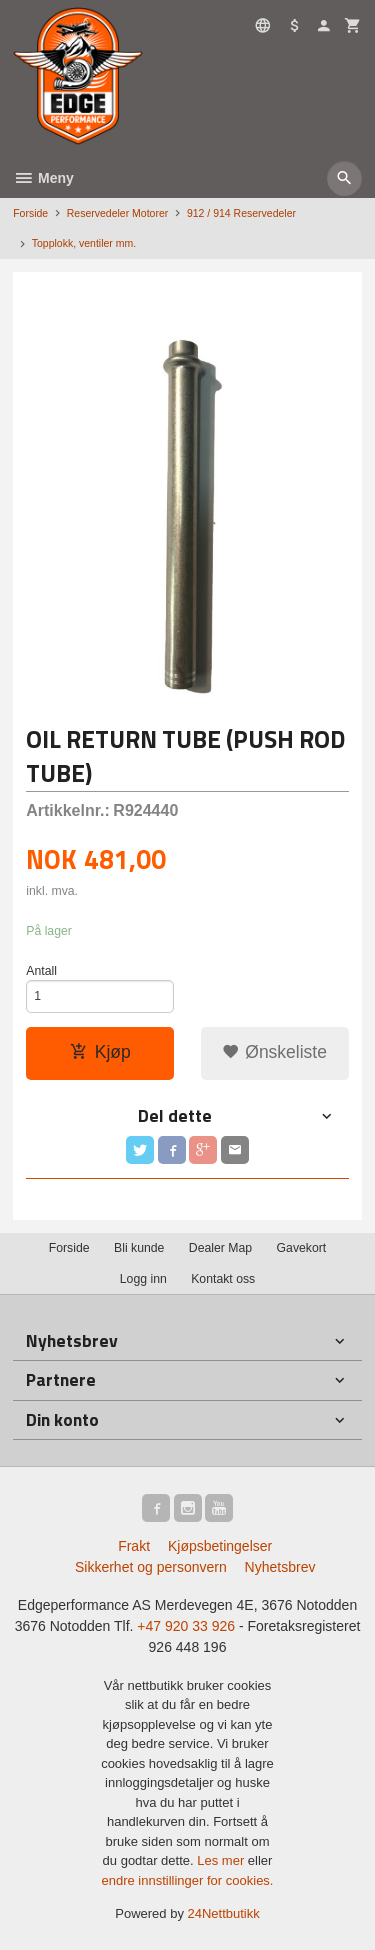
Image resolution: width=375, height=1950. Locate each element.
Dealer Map (220, 1248)
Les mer (222, 1860)
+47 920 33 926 (186, 1626)
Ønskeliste (274, 1052)
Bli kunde (139, 1248)
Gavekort (302, 1248)
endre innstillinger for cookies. (188, 1880)
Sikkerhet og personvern (151, 1567)
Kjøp (100, 1052)
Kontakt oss (223, 1279)
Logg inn (143, 1279)
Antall (41, 971)
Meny (43, 178)
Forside (30, 213)
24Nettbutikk (224, 1913)
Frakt (134, 1546)
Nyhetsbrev (280, 1567)
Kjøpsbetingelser (220, 1546)
